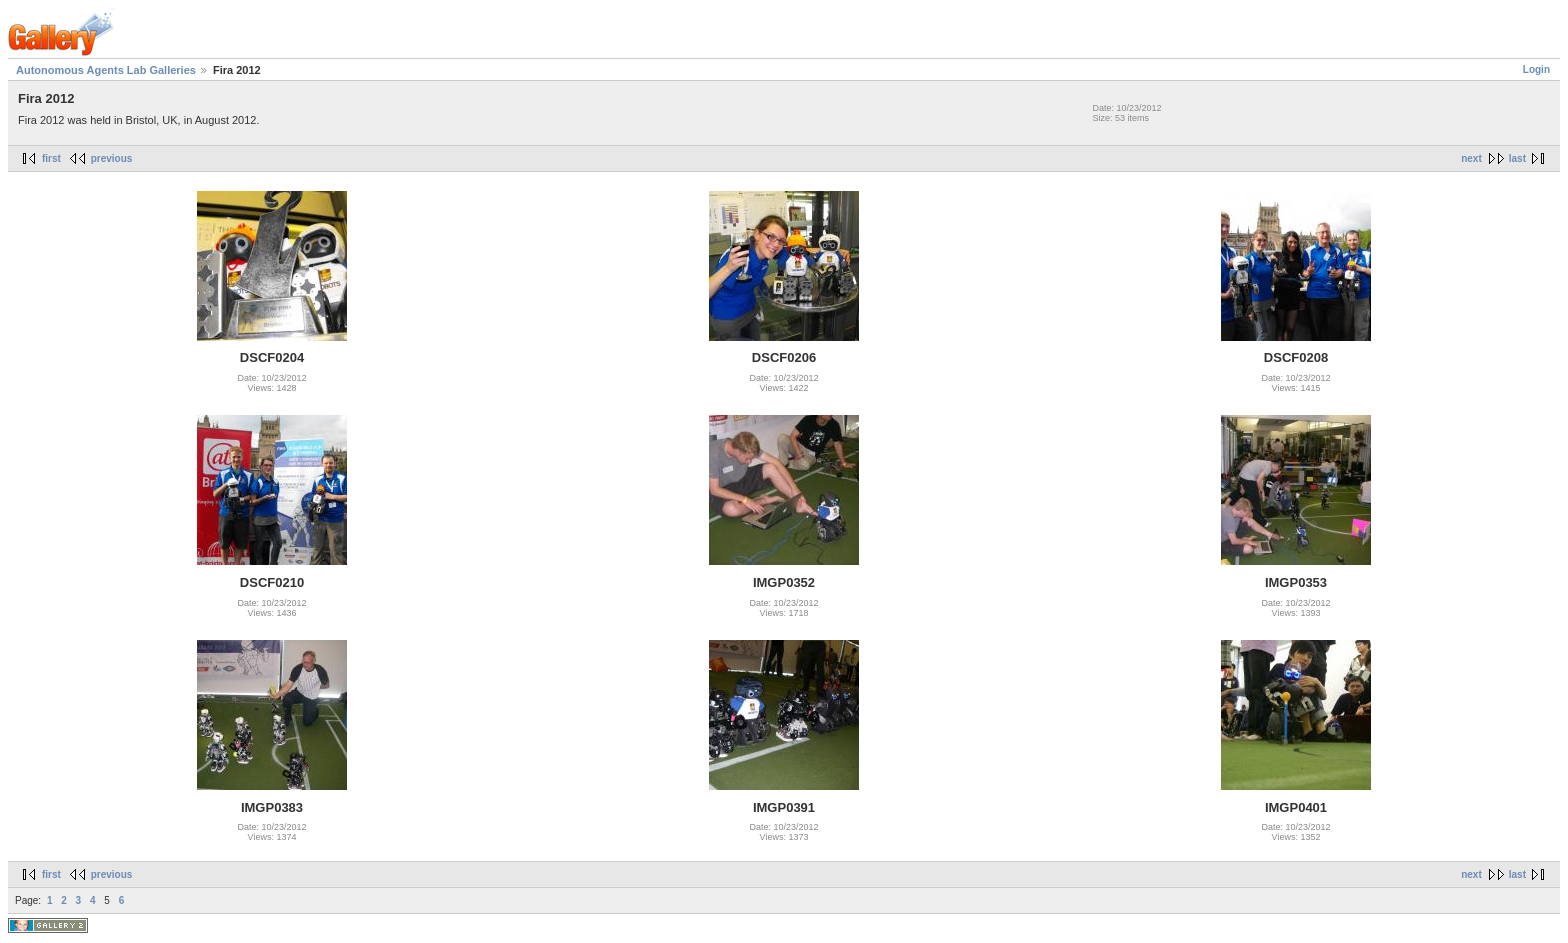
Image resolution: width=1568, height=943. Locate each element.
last (1517, 158)
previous (112, 158)
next (1471, 158)
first (51, 158)
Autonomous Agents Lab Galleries (106, 70)
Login (1536, 69)
